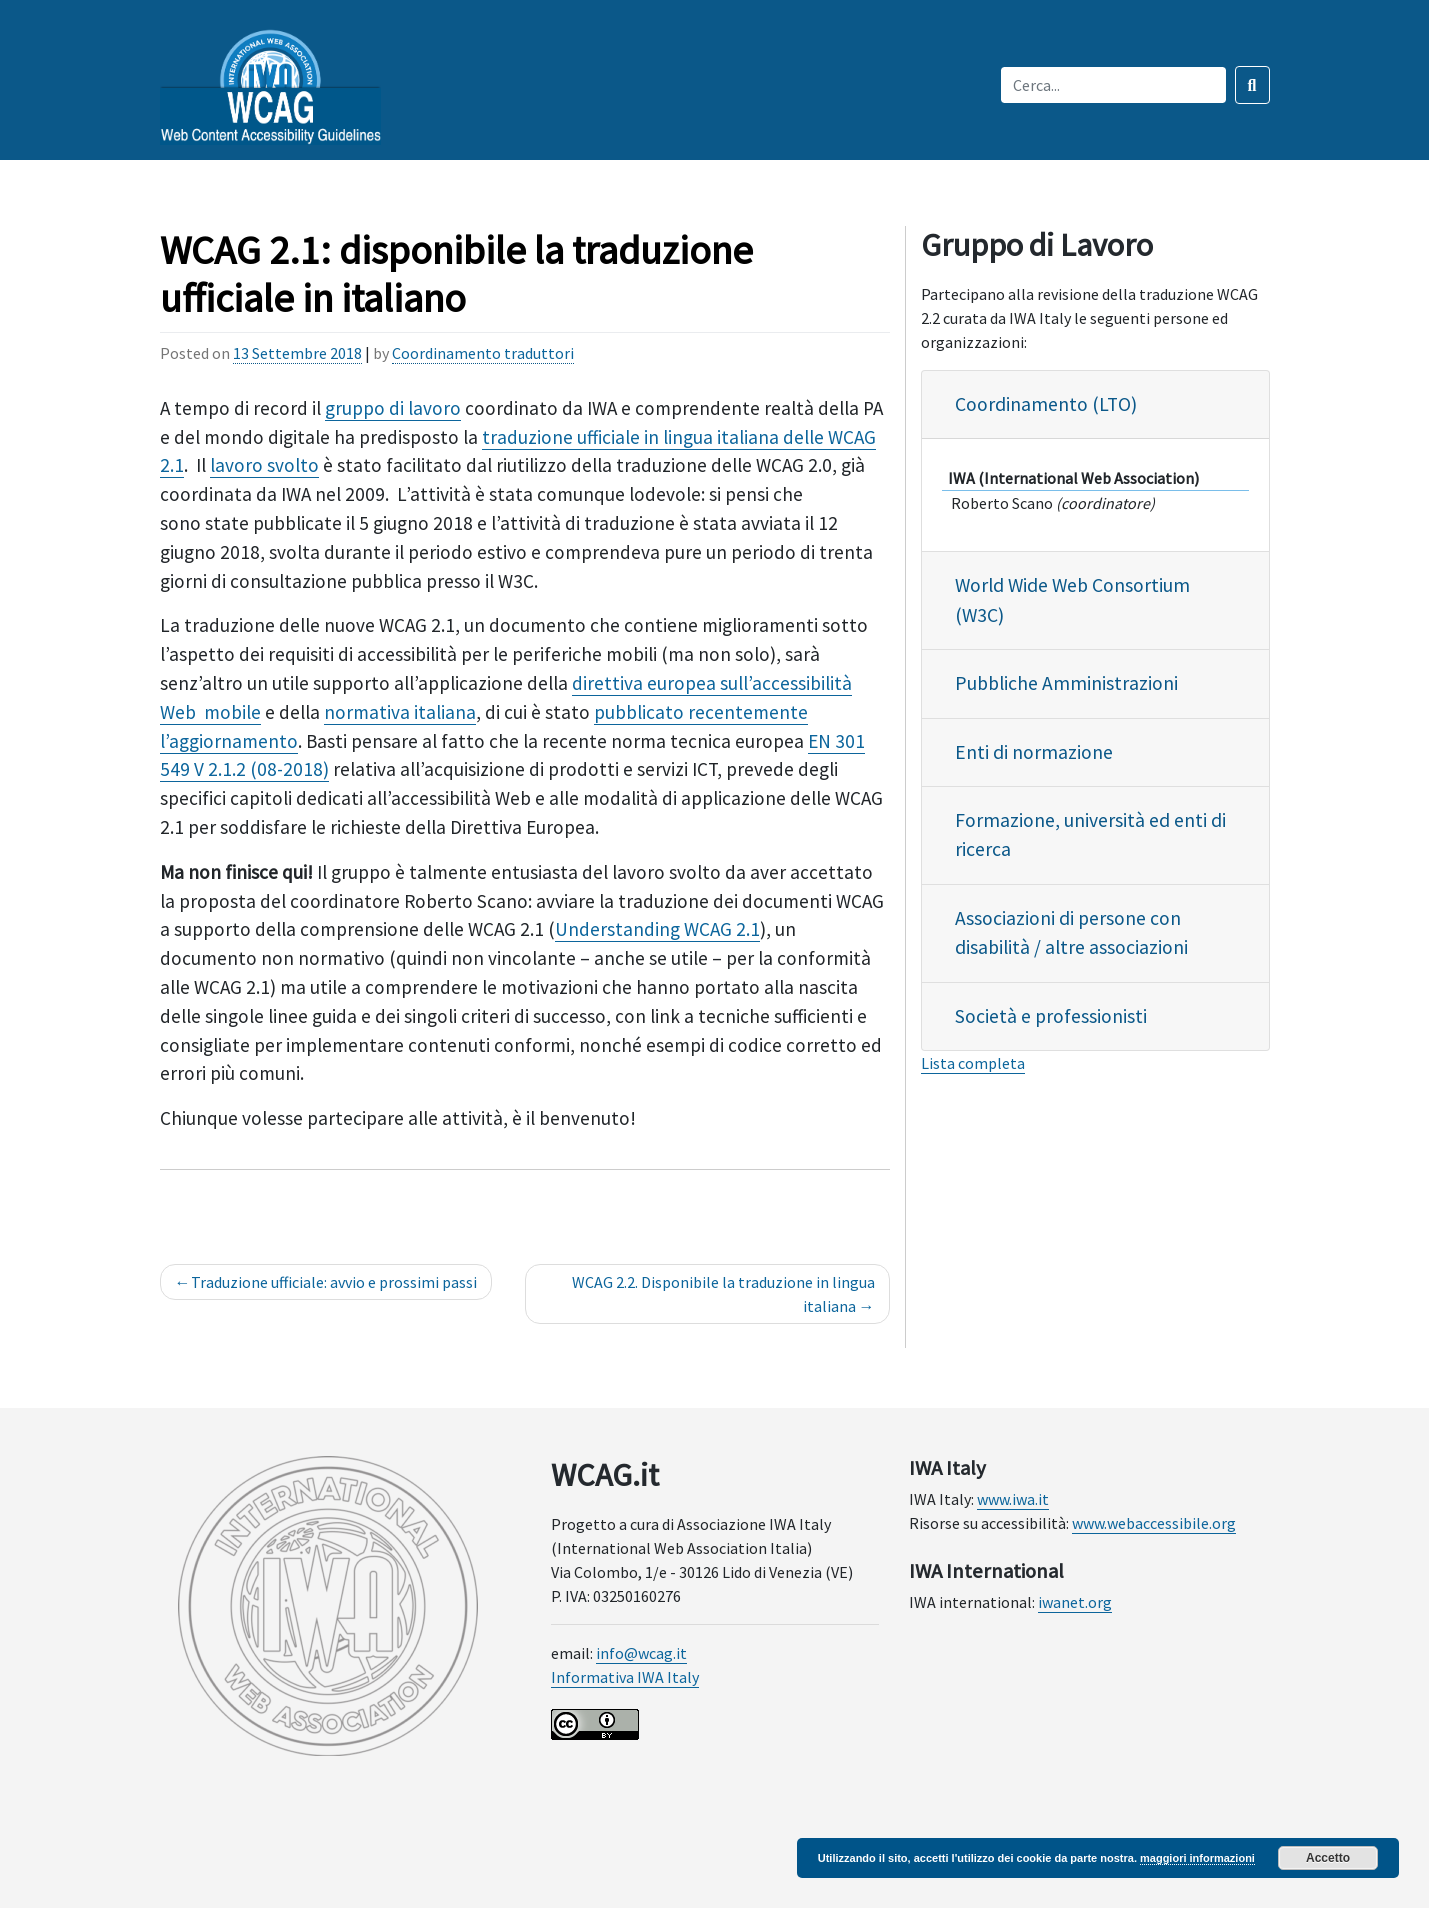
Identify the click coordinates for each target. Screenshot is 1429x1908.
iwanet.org (1075, 1602)
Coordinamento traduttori (483, 353)
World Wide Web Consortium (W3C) (1072, 599)
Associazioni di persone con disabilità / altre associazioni (1071, 932)
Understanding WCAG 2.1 (657, 929)
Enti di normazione (1034, 752)
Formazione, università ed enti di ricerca (1090, 834)
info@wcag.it (641, 1653)
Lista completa (973, 1063)
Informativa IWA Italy (625, 1677)
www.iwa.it (1013, 1499)
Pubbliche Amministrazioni (1066, 683)
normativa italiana (400, 712)
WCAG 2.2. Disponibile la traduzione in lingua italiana (723, 1294)
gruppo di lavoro (393, 408)
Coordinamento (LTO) (1046, 404)
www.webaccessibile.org (1154, 1523)
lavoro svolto (264, 465)
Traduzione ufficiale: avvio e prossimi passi (334, 1282)
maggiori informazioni (1197, 1858)
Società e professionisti (1051, 1016)
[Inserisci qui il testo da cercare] (1113, 85)
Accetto (1328, 1858)
